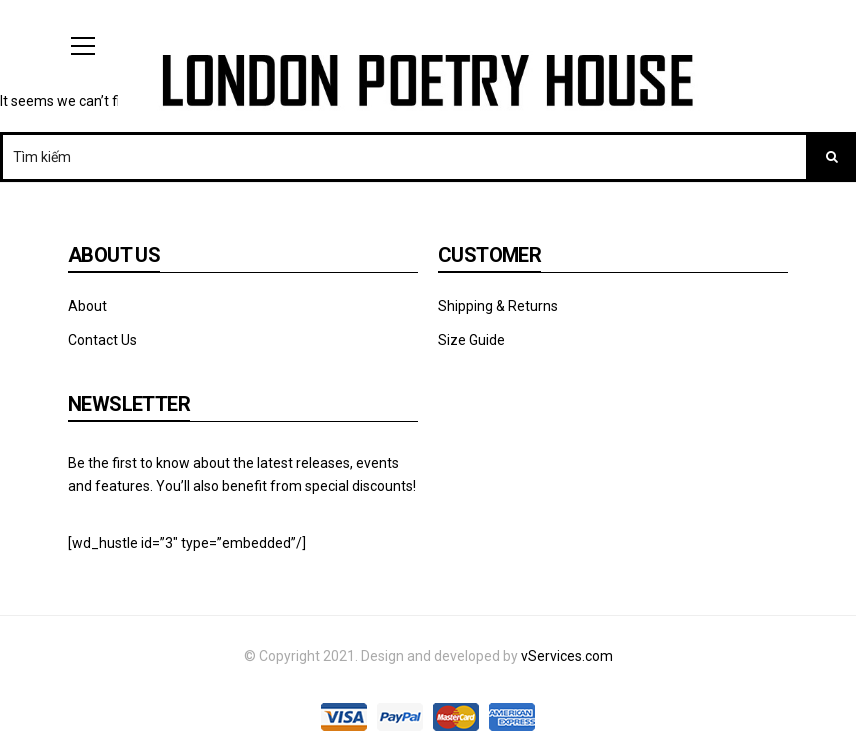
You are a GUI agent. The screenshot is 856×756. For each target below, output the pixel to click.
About (87, 306)
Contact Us (102, 340)
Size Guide (471, 340)
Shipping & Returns (498, 306)
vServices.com (567, 656)
